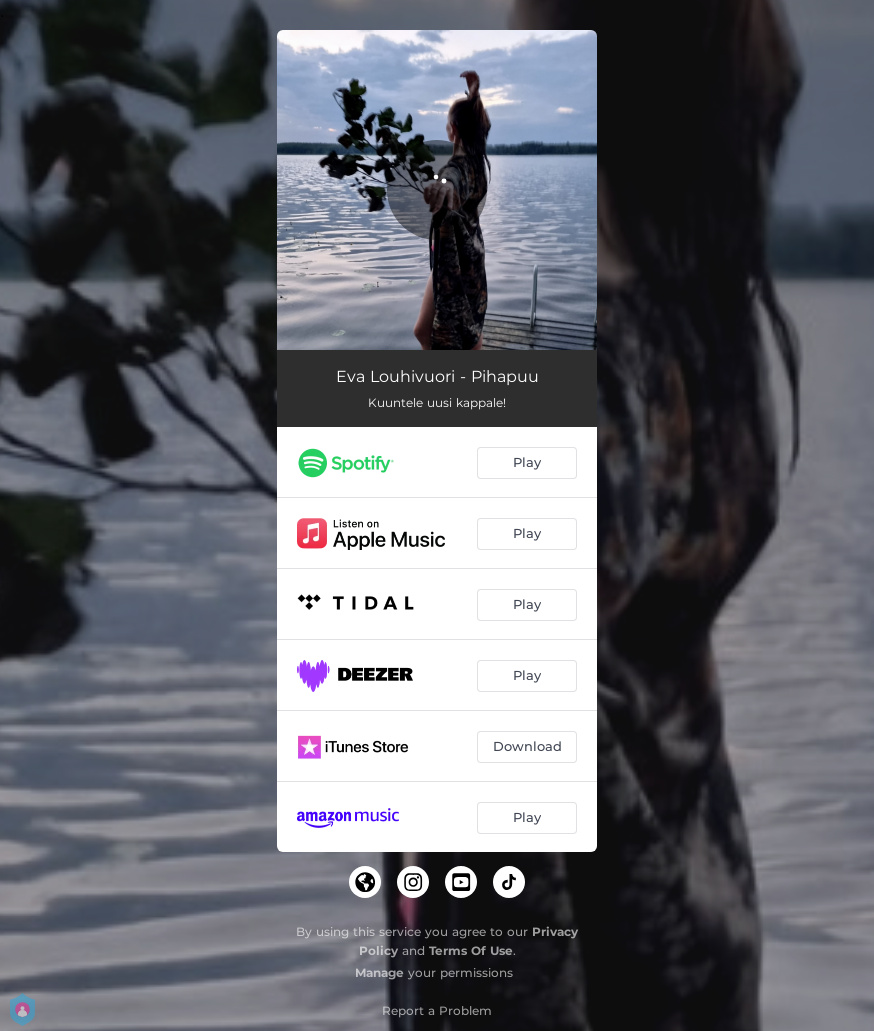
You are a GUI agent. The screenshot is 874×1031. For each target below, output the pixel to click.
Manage (379, 972)
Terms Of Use (471, 950)
